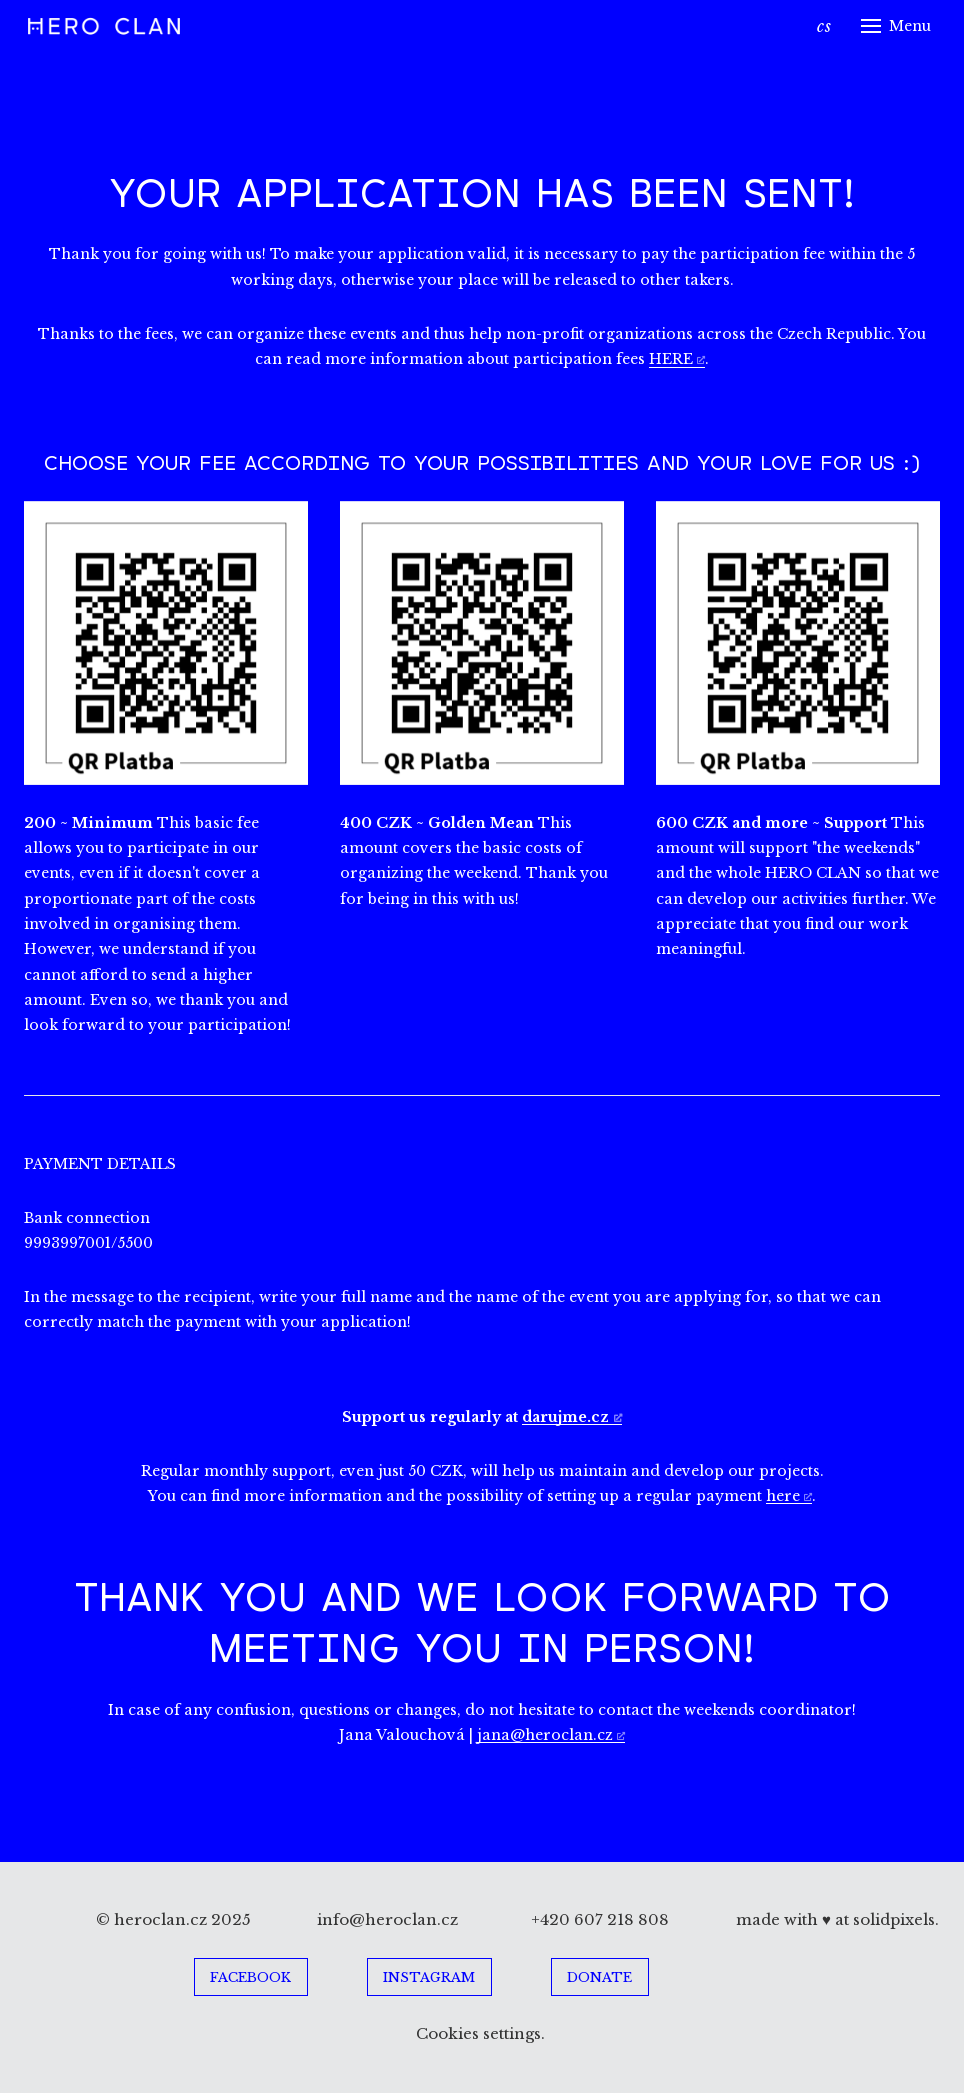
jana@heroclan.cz (545, 1735)
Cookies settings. (482, 2033)
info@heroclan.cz (387, 1919)
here (783, 1496)
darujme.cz (565, 1417)
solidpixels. (896, 1919)
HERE (671, 359)
